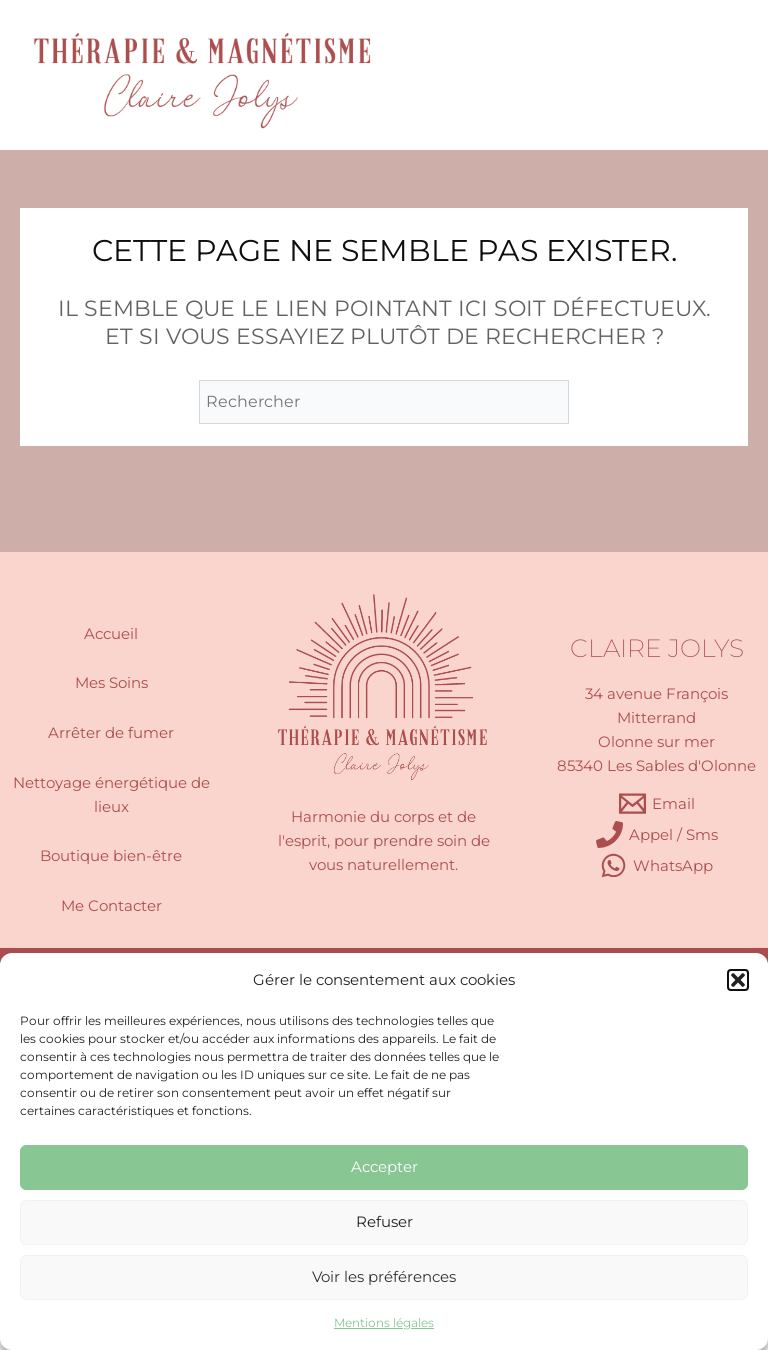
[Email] (657, 803)
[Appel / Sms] (657, 834)
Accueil (111, 634)
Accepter (384, 1166)
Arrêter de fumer (111, 733)
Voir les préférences (384, 1276)
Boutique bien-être (111, 856)
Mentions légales (384, 1322)
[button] (738, 980)
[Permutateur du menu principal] (699, 75)
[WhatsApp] (656, 865)
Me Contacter (111, 906)
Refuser (384, 1221)
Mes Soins (111, 683)
